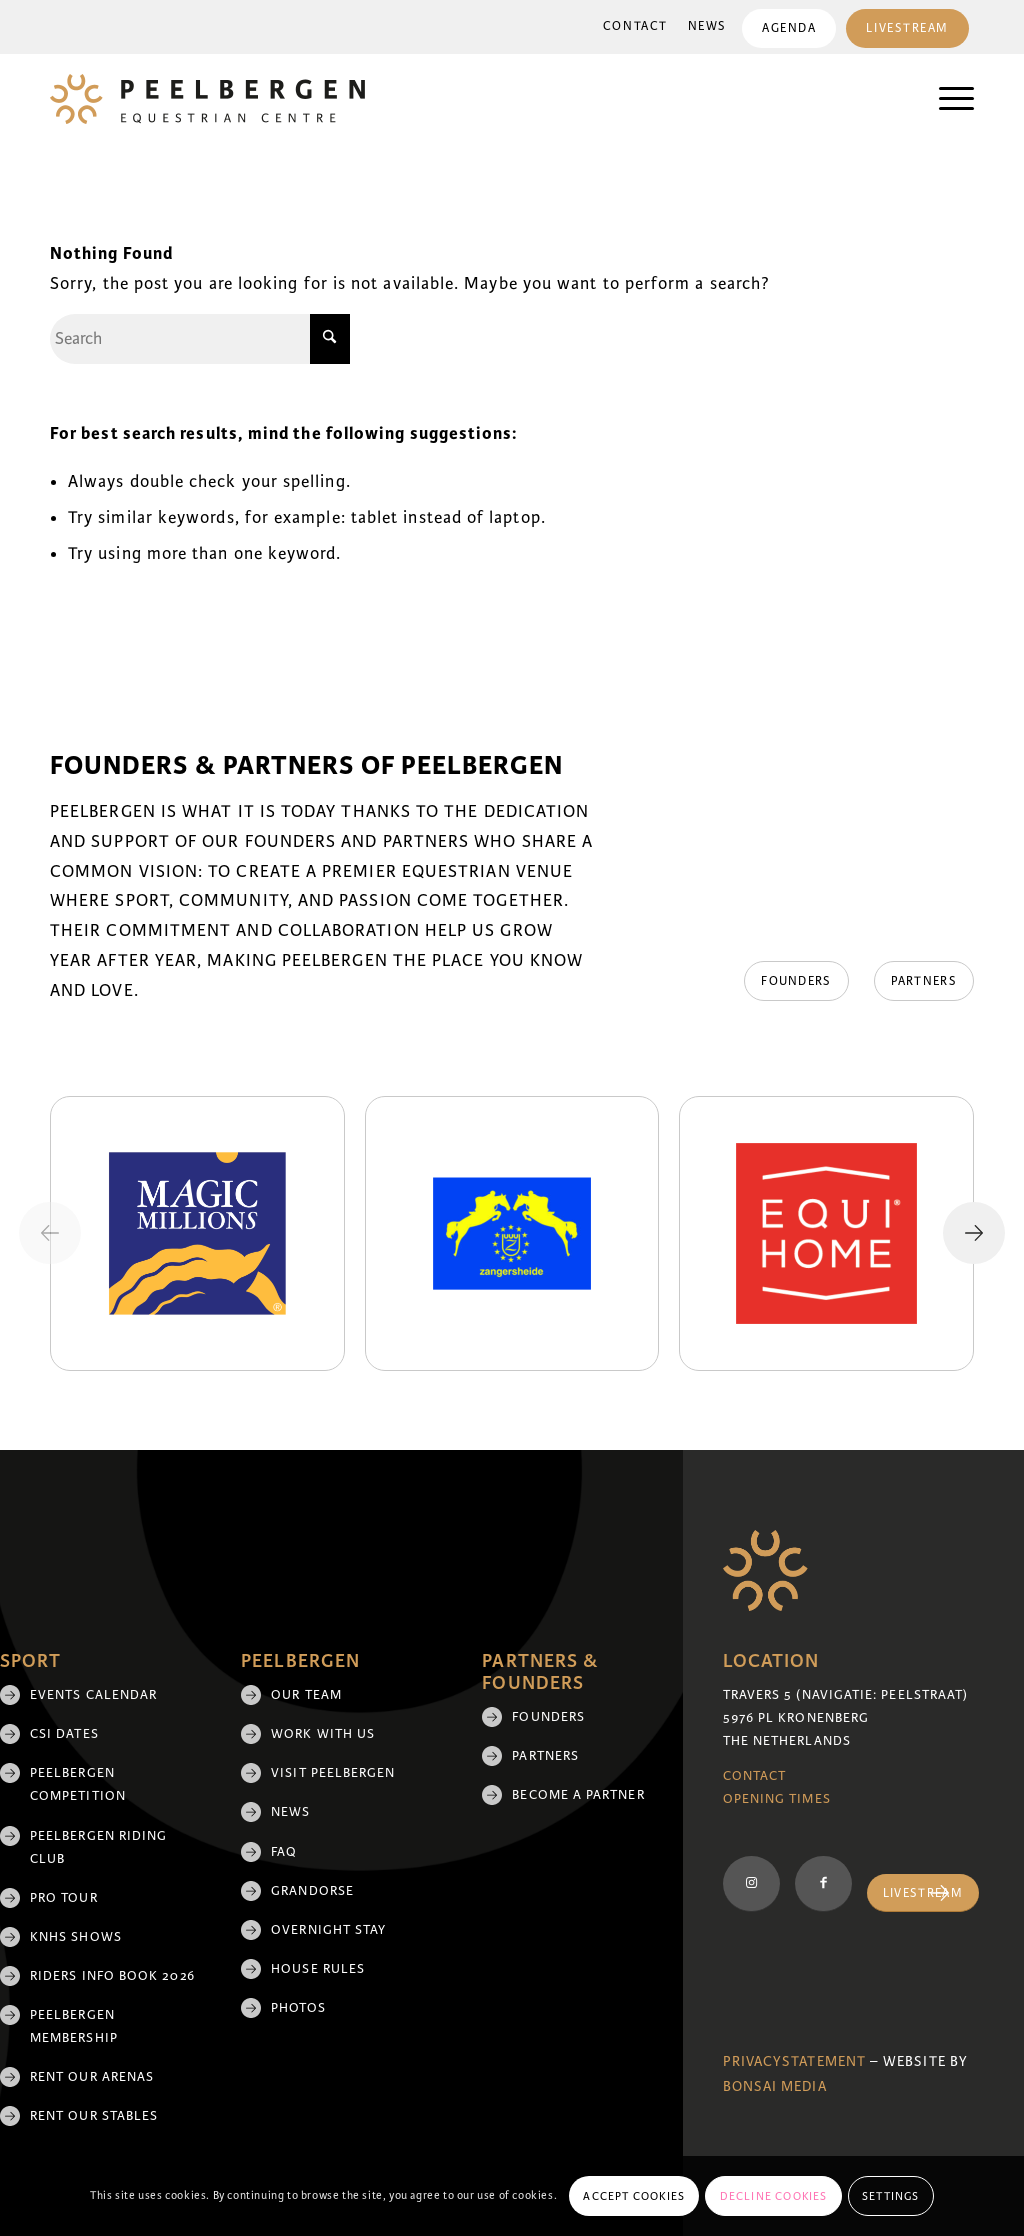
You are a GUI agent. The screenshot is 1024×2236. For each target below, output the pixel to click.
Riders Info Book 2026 (112, 1976)
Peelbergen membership (74, 2026)
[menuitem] (635, 27)
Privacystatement (794, 2061)
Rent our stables (94, 2116)
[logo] (207, 99)
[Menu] (946, 99)
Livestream (907, 28)
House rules (318, 1969)
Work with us (323, 1734)
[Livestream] (923, 1893)
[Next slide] (974, 1233)
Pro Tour (64, 1898)
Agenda (789, 28)
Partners (545, 1756)
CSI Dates (64, 1734)
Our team (306, 1695)
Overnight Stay (328, 1930)
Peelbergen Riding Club (98, 1847)
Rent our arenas (92, 2077)
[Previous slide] (50, 1233)
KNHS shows (76, 1937)
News (707, 26)
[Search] (200, 339)
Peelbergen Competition (78, 1784)
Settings (891, 2196)
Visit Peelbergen (333, 1773)
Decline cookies (774, 2196)
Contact (635, 26)
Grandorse (312, 1891)
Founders (548, 1717)
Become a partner (578, 1795)
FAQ (284, 1852)
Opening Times (777, 1799)
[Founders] (796, 981)
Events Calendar (93, 1695)
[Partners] (924, 981)
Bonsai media (775, 2086)
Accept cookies (634, 2196)
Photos (298, 2008)
